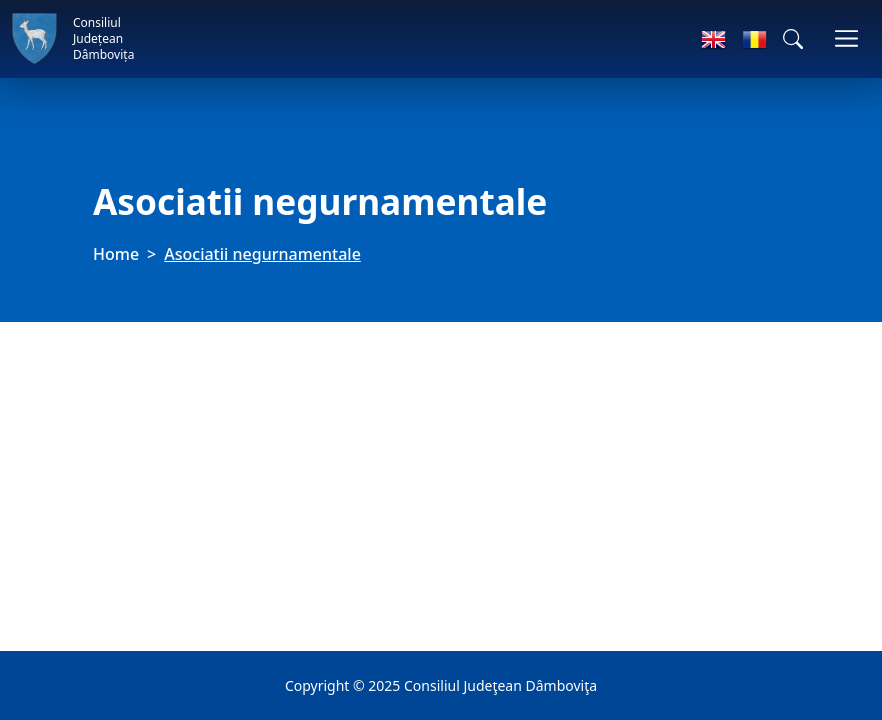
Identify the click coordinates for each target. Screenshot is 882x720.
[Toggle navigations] (846, 38)
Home (116, 254)
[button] (793, 39)
